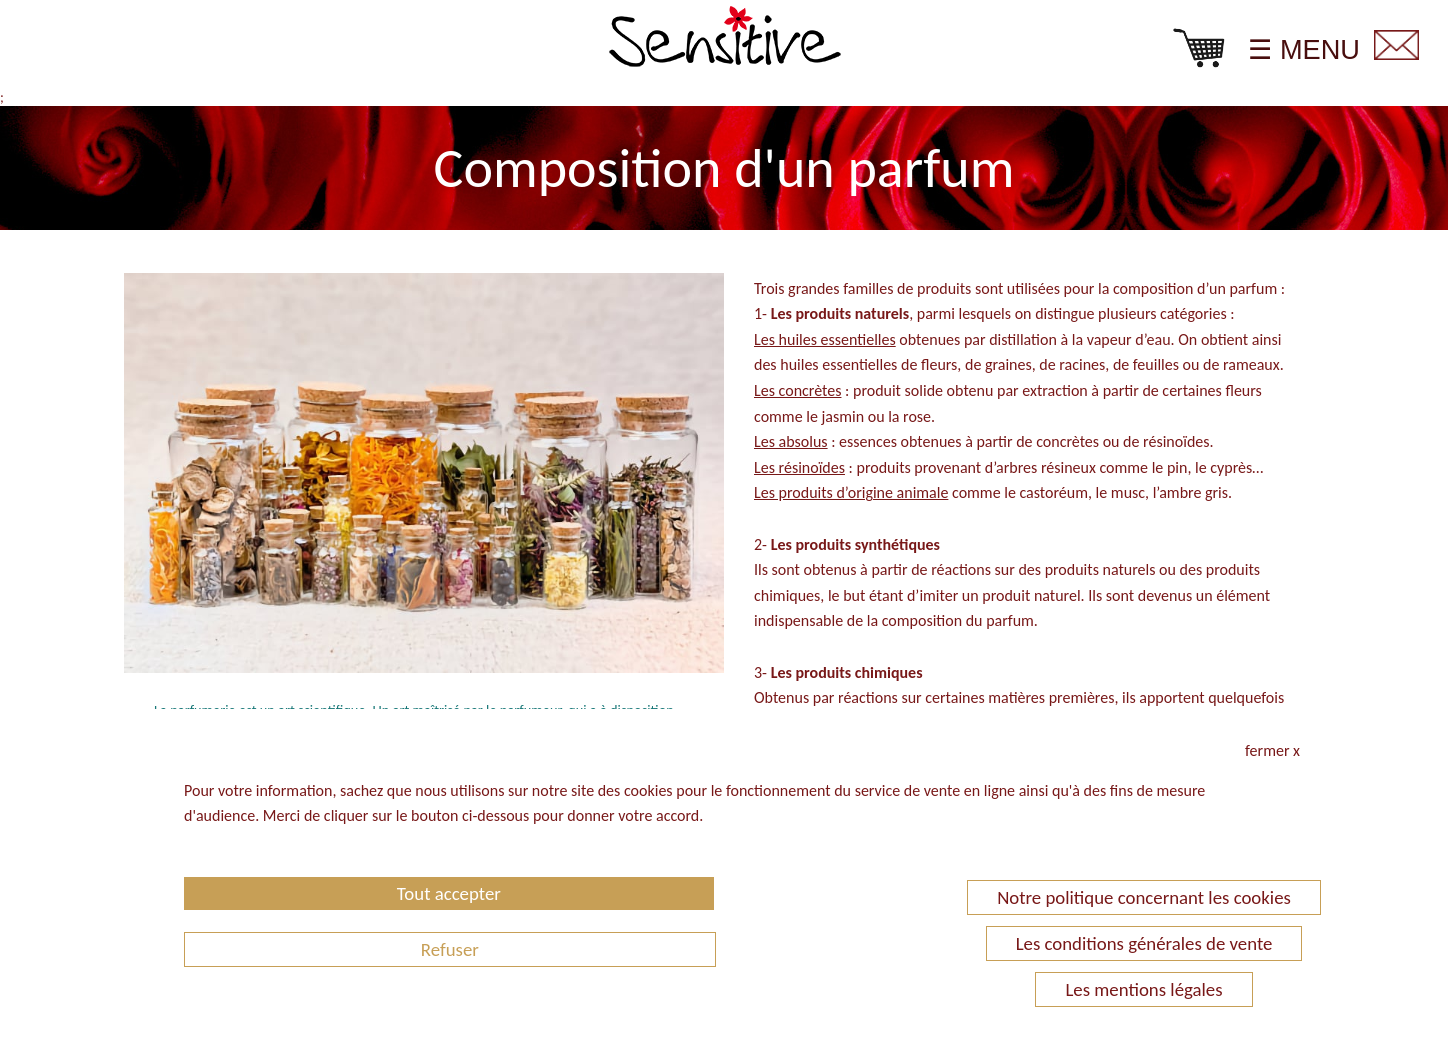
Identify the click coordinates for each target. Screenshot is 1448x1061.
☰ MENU (1304, 49)
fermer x (1272, 750)
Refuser (450, 949)
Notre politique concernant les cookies (1144, 897)
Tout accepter (449, 893)
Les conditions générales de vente (1144, 943)
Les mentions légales (1143, 989)
